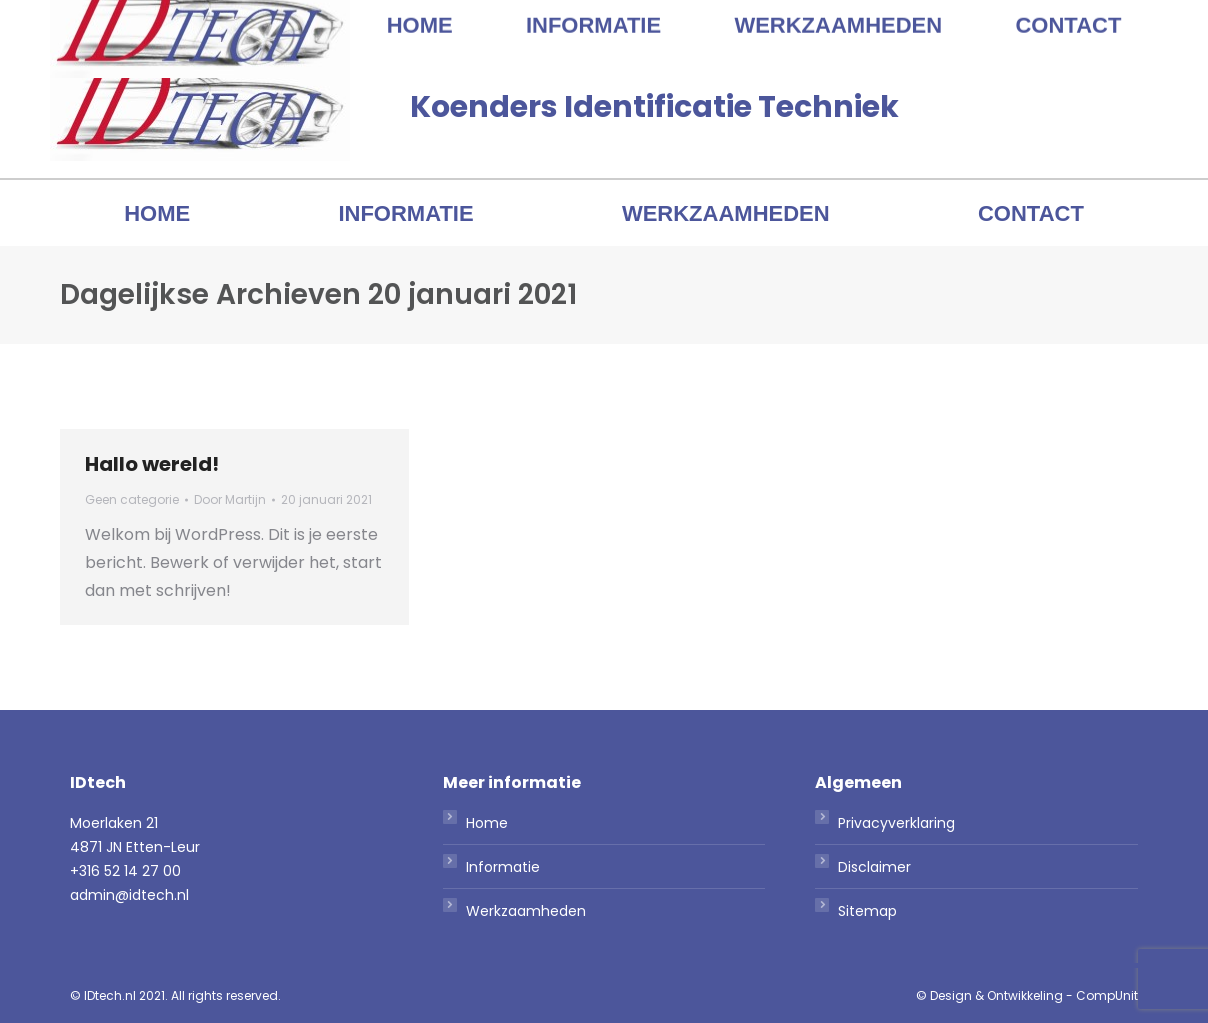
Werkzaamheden (526, 911)
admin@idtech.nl (1094, 18)
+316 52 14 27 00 (932, 18)
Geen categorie (132, 499)
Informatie (503, 867)
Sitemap (867, 911)
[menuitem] (157, 214)
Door (230, 499)
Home (487, 823)
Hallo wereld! (152, 464)
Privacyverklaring (896, 823)
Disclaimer (874, 867)
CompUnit (1107, 995)
